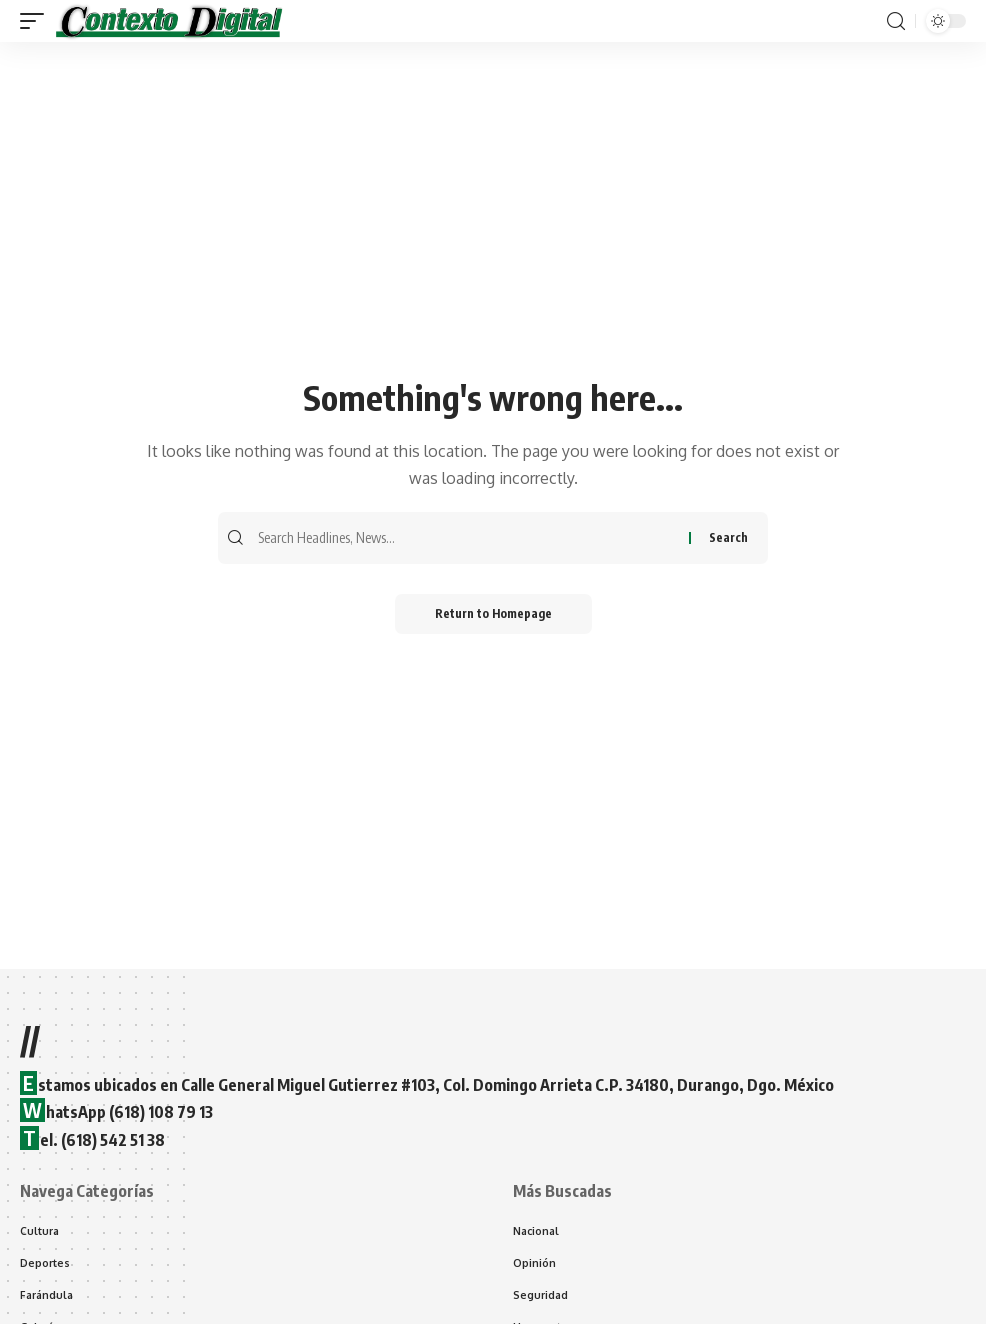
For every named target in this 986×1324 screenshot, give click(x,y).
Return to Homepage (493, 613)
